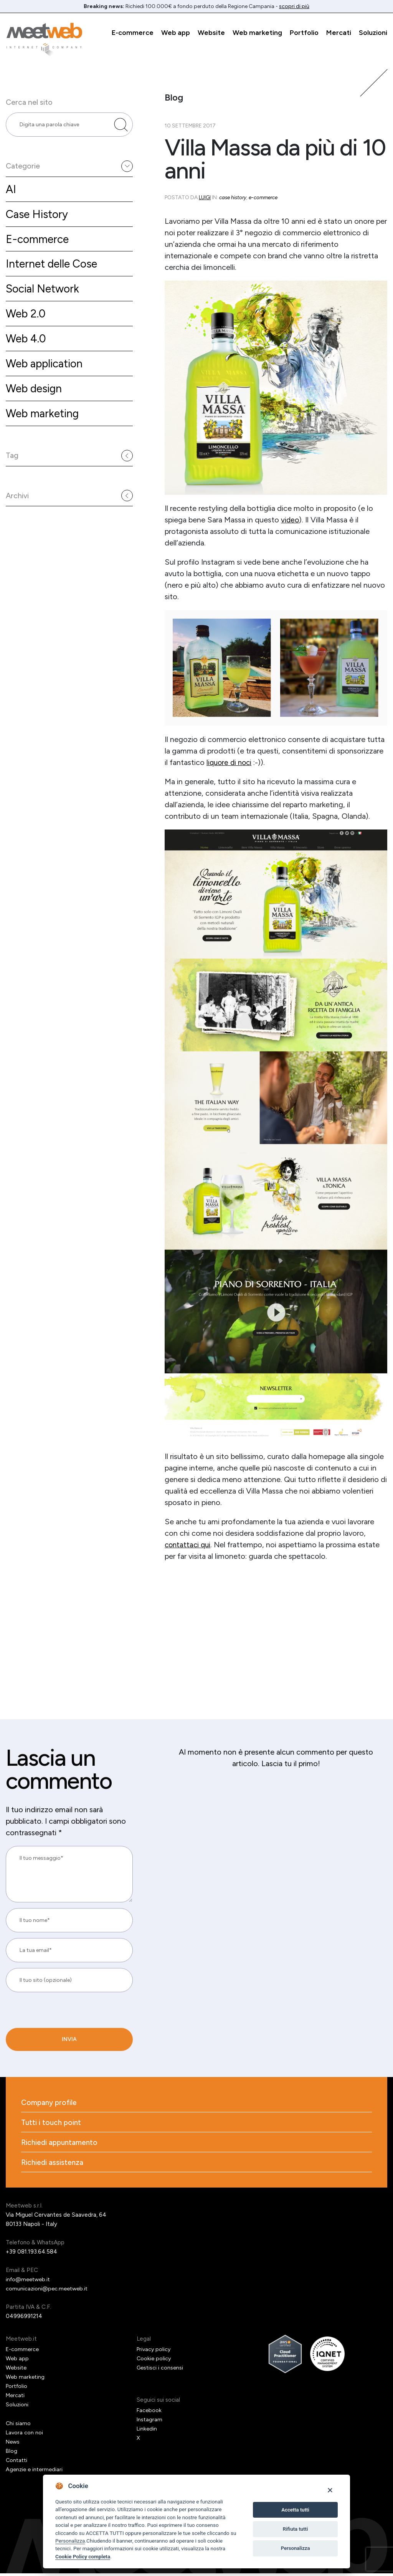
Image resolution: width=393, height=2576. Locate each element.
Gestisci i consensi (161, 2370)
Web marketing (257, 32)
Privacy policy (155, 2351)
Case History (38, 219)
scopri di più (294, 6)
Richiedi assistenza (53, 2165)
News (13, 2444)
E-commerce (133, 32)
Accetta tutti (295, 2510)
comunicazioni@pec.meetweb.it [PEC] (48, 2291)
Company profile (50, 2102)
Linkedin (147, 2431)
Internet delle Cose (54, 271)
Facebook (149, 2412)
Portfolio (304, 32)
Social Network (44, 296)
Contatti (17, 2462)
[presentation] (58, 2026)
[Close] (330, 2490)
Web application (47, 374)
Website (211, 32)
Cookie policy (154, 2361)
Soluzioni (373, 32)
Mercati (338, 32)
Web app (175, 32)
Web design (36, 399)
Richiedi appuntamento (61, 2144)
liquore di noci (230, 762)
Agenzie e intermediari (35, 2472)
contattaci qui (189, 1544)
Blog (12, 2453)
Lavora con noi (25, 2435)
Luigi (205, 197)
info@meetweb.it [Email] (29, 2282)
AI (11, 194)
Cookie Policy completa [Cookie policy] (82, 2556)
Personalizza (70, 2541)
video (290, 519)
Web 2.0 (27, 322)
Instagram (150, 2422)
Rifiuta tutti (295, 2529)
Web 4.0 (27, 348)
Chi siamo (18, 2425)
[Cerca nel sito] (121, 127)
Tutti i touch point (52, 2123)
